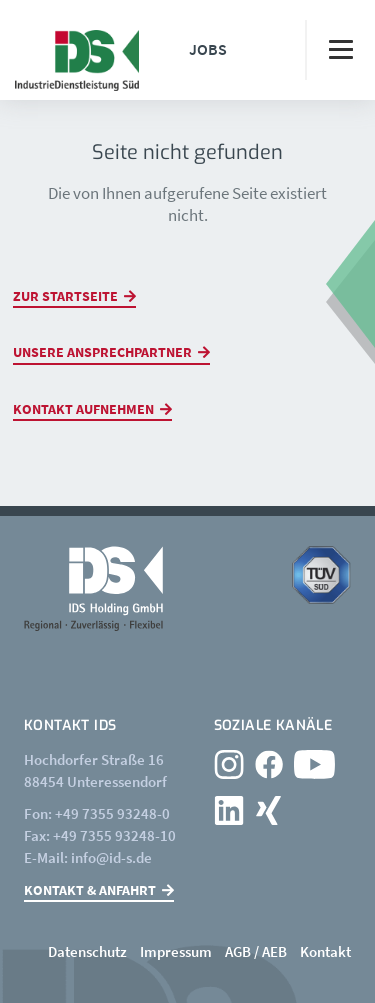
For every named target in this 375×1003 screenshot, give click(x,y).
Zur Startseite (65, 296)
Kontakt (325, 951)
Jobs (208, 49)
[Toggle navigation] (340, 50)
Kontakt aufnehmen (83, 409)
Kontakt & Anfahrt (90, 890)
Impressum (176, 951)
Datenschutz (87, 951)
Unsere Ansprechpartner (102, 352)
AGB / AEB (256, 951)
